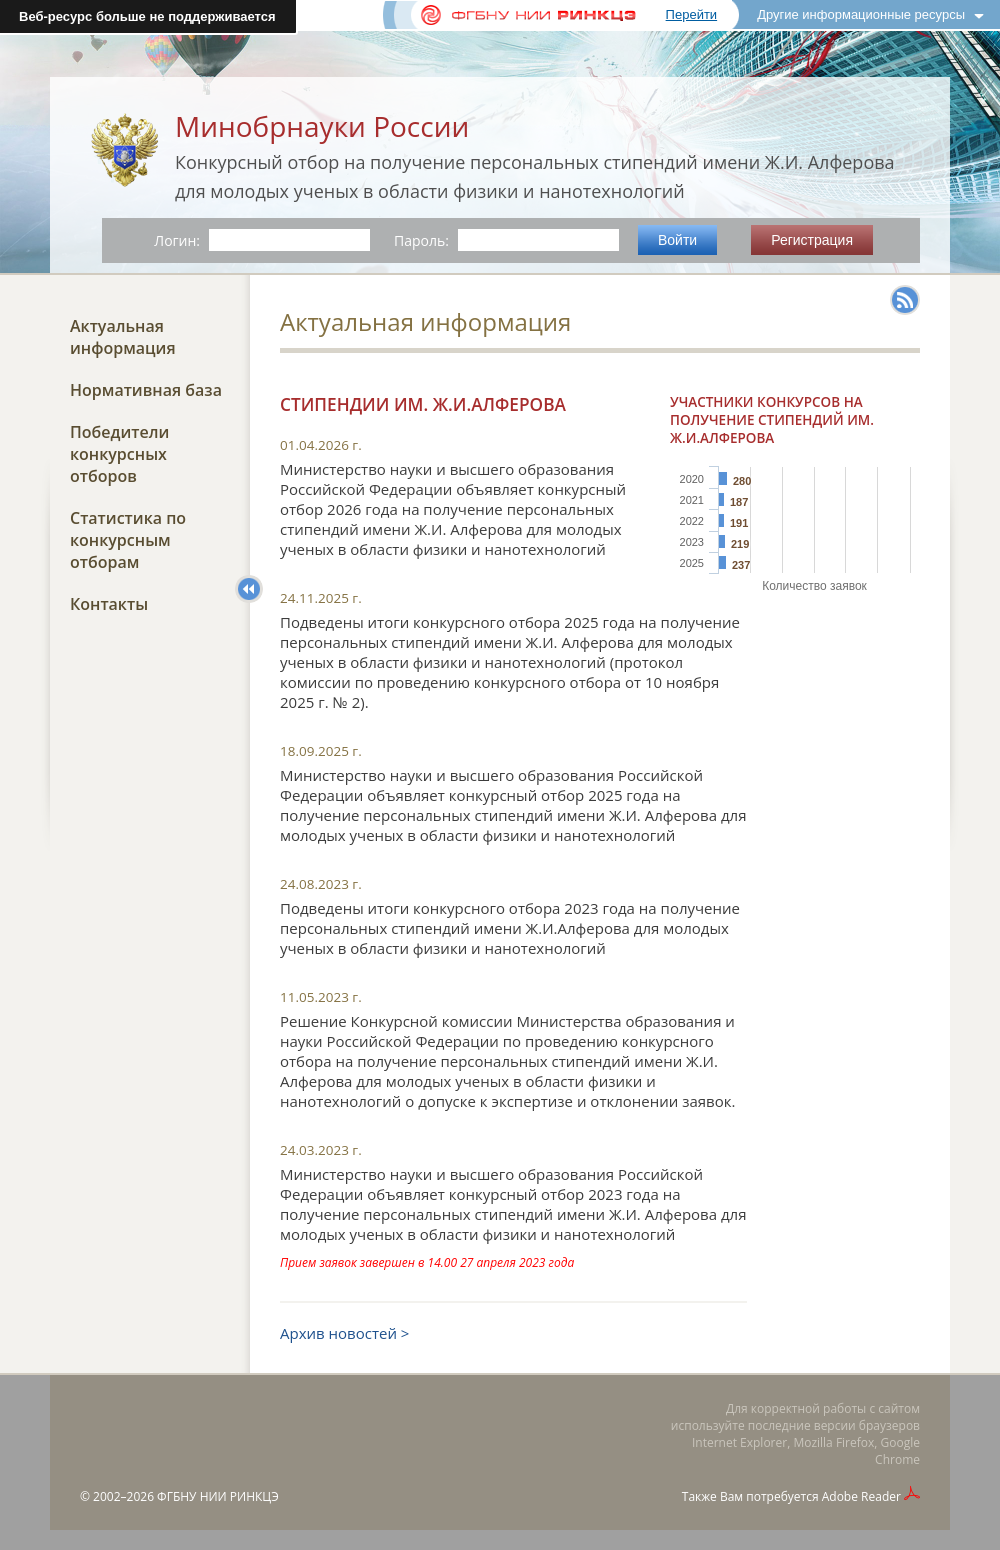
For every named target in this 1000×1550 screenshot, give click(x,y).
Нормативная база (146, 390)
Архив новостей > (344, 1333)
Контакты (109, 604)
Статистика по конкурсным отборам (128, 540)
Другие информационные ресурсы (861, 14)
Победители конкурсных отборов (119, 454)
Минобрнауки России (322, 126)
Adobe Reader (861, 1496)
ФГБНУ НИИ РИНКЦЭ (218, 1496)
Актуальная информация (123, 337)
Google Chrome (897, 1451)
